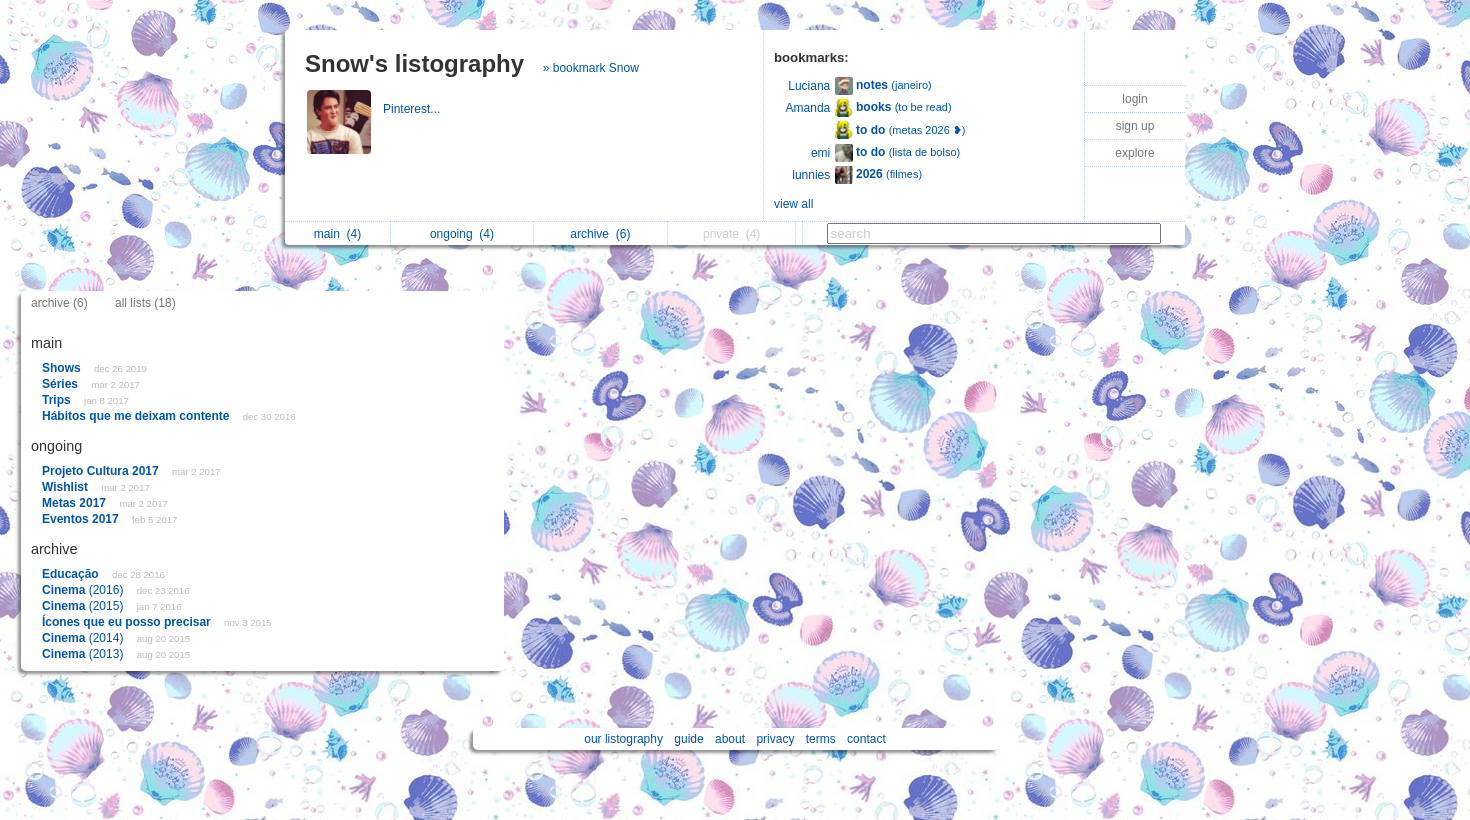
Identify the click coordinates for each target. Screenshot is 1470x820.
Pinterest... (413, 109)
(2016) (84, 590)
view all (793, 204)
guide (688, 739)
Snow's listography (414, 63)
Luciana (809, 86)
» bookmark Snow (591, 68)
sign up (1135, 126)
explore (1134, 153)
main (337, 234)
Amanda (808, 108)
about (730, 739)
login (1134, 99)
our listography (623, 739)
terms (821, 739)
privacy (775, 739)
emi (820, 153)
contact (866, 739)
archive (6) (59, 303)
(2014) (84, 638)
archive (600, 234)
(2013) (84, 654)
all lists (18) (145, 303)
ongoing (462, 234)
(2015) (84, 606)
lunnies (811, 175)
